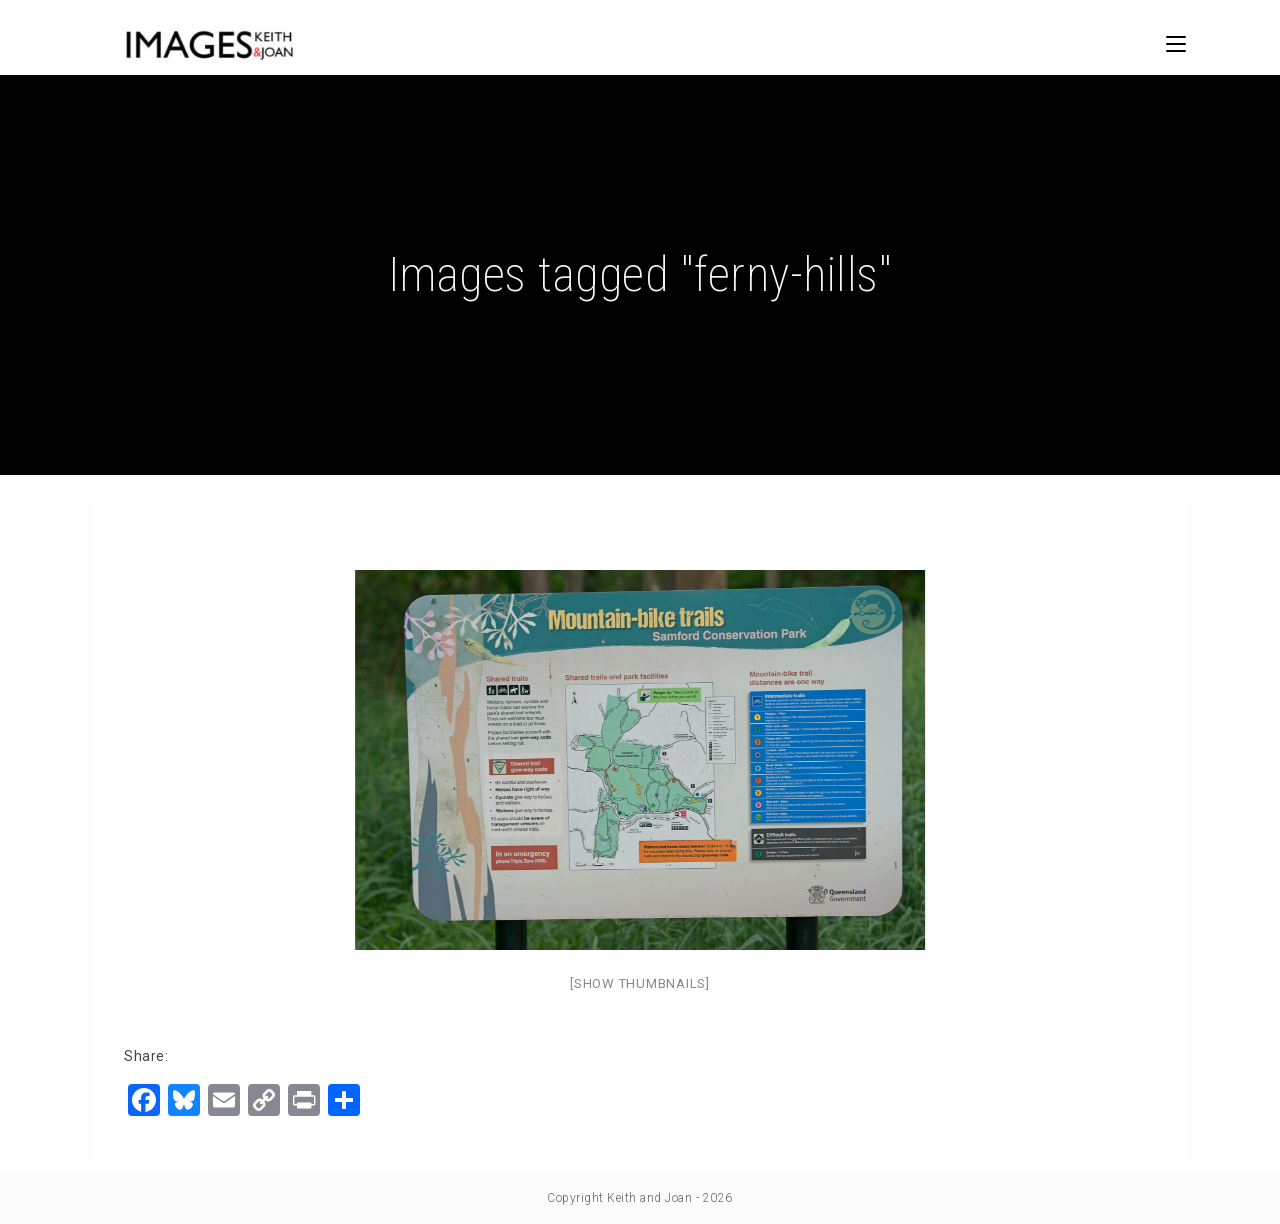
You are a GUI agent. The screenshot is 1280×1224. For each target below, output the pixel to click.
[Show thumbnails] (640, 983)
